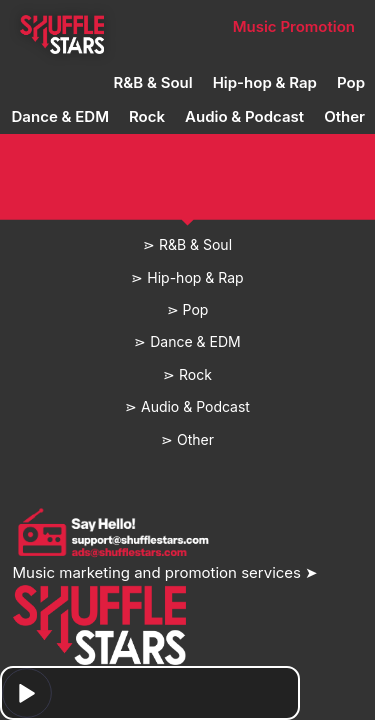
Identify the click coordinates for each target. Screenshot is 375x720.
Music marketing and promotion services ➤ (166, 572)
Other (344, 116)
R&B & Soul (153, 82)
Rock (147, 116)
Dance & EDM (60, 116)
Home (61, 26)
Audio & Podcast (244, 116)
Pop (351, 82)
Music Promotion (294, 26)
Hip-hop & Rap (265, 82)
